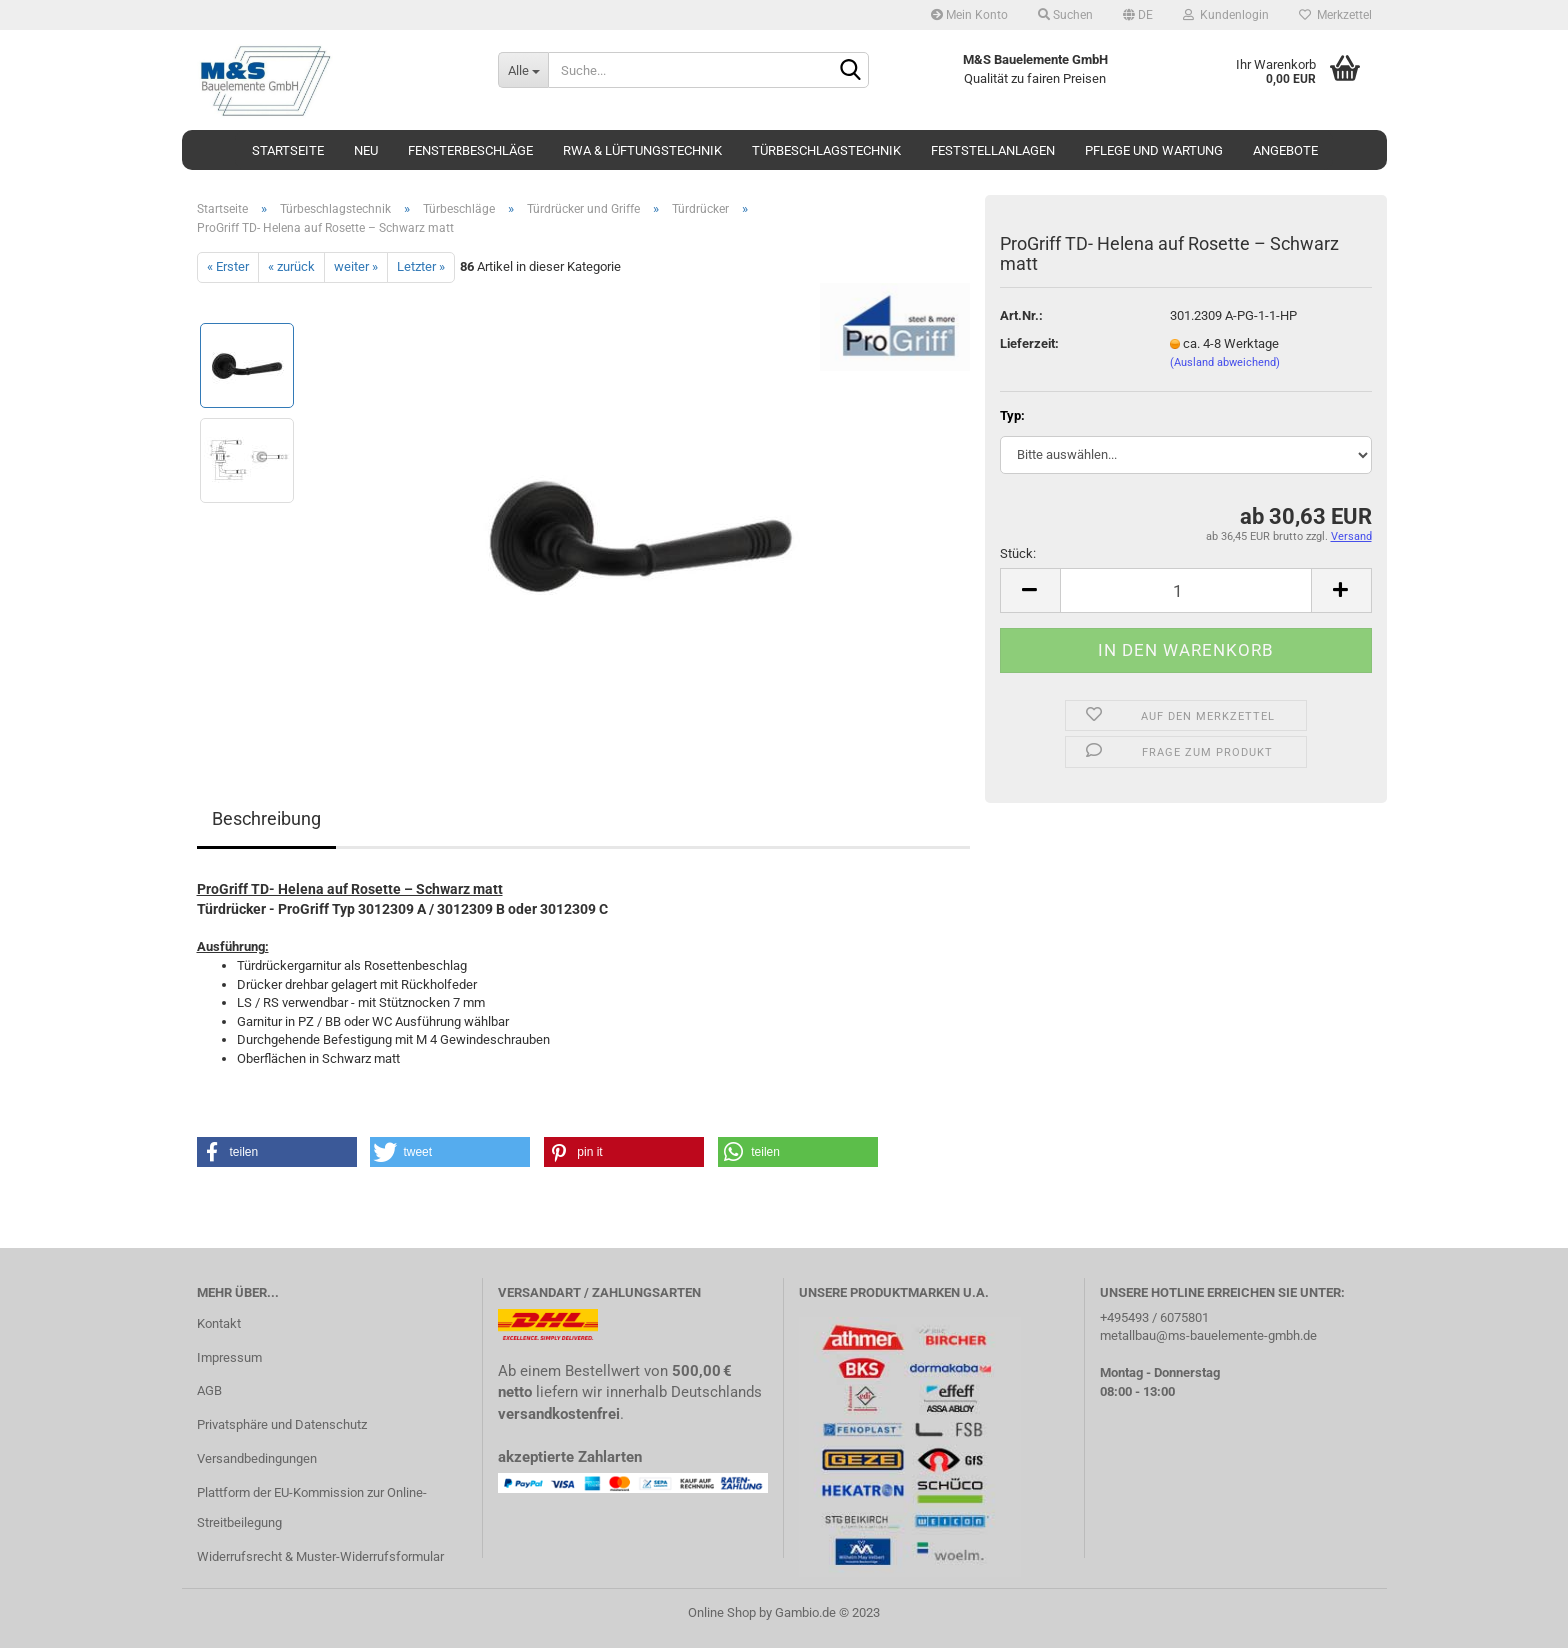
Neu (366, 150)
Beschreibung (266, 818)
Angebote (1285, 150)
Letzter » (421, 266)
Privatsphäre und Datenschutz (282, 1424)
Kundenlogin (1226, 15)
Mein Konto (969, 15)
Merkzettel (1335, 15)
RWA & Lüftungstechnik (642, 150)
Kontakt (219, 1323)
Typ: (1012, 415)
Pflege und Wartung (1154, 150)
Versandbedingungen (257, 1458)
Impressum (229, 1357)
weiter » (356, 266)
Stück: (1018, 553)
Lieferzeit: (1029, 343)
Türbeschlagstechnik (826, 150)
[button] (277, 1152)
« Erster (228, 266)
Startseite (288, 150)
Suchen (1065, 15)
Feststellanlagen (993, 150)
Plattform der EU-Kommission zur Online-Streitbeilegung (312, 1507)
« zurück (291, 266)
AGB (209, 1390)
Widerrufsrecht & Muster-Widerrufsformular (320, 1556)
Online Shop (722, 1612)
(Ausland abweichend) (1225, 362)
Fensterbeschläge (470, 150)
